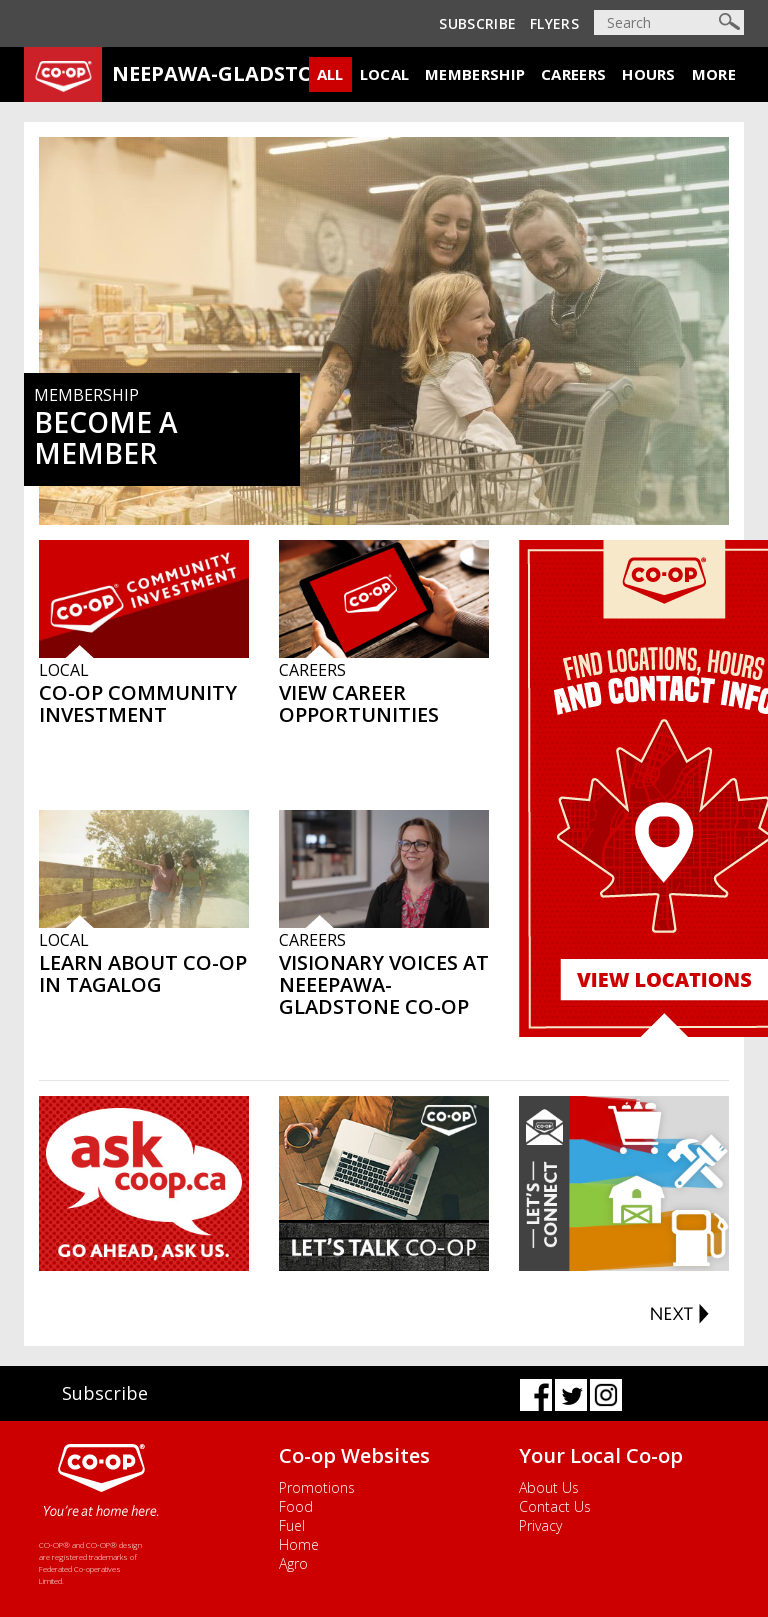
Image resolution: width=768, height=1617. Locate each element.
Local (385, 74)
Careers (573, 74)
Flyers (554, 23)
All (330, 74)
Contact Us (555, 1506)
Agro (293, 1563)
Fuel (292, 1525)
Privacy (540, 1525)
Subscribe (477, 23)
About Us (549, 1487)
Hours (649, 74)
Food (296, 1506)
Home (299, 1544)
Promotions (317, 1487)
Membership (475, 74)
